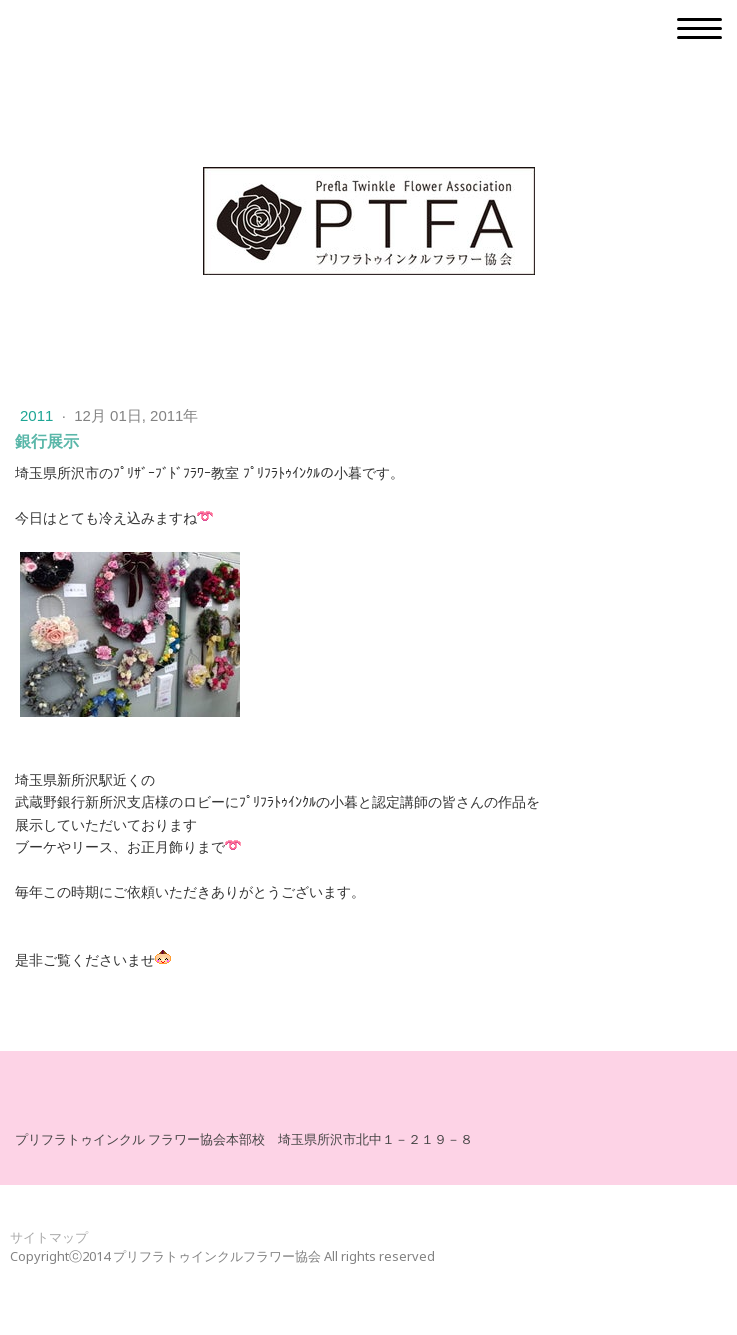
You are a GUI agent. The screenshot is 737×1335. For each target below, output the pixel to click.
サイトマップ (49, 1237)
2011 (39, 415)
